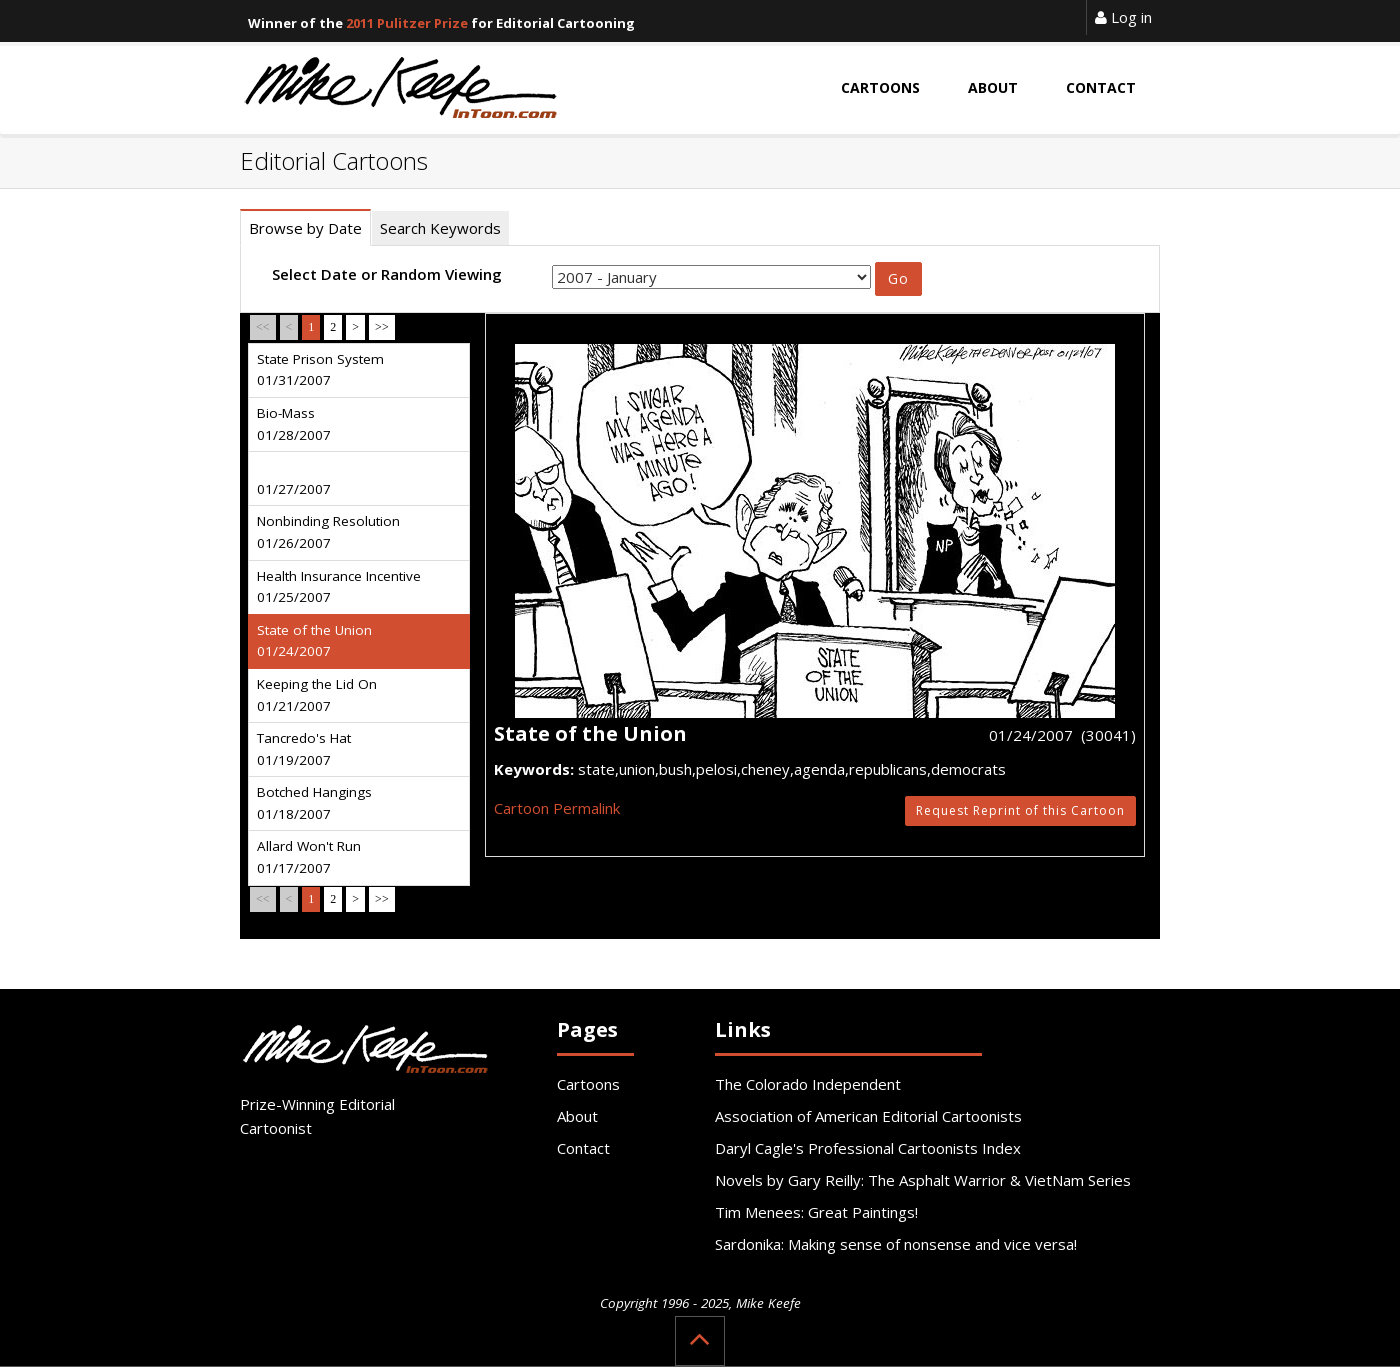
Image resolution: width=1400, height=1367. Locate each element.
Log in (1123, 17)
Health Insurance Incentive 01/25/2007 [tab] (339, 587)
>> (382, 327)
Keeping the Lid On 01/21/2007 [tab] (317, 695)
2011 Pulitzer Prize (407, 23)
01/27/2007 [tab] (294, 489)
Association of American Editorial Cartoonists (868, 1116)
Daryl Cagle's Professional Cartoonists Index (868, 1148)
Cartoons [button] (880, 87)
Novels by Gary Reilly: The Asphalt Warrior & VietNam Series (923, 1180)
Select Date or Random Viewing (387, 274)
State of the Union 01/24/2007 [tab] (314, 641)
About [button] (993, 87)
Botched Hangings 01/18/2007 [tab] (314, 803)
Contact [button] (1101, 87)
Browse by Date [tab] (305, 228)
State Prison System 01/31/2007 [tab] (320, 370)
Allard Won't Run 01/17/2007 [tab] (309, 857)
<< (263, 327)
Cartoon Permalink (557, 808)
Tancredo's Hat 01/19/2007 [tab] (304, 749)
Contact (583, 1148)
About (577, 1116)
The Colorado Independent (808, 1084)
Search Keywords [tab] (440, 228)
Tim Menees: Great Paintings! (816, 1212)
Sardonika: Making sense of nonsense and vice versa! (896, 1244)
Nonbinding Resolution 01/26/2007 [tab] (328, 532)
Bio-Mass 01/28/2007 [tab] (294, 424)
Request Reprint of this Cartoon (1020, 810)
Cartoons (588, 1084)
